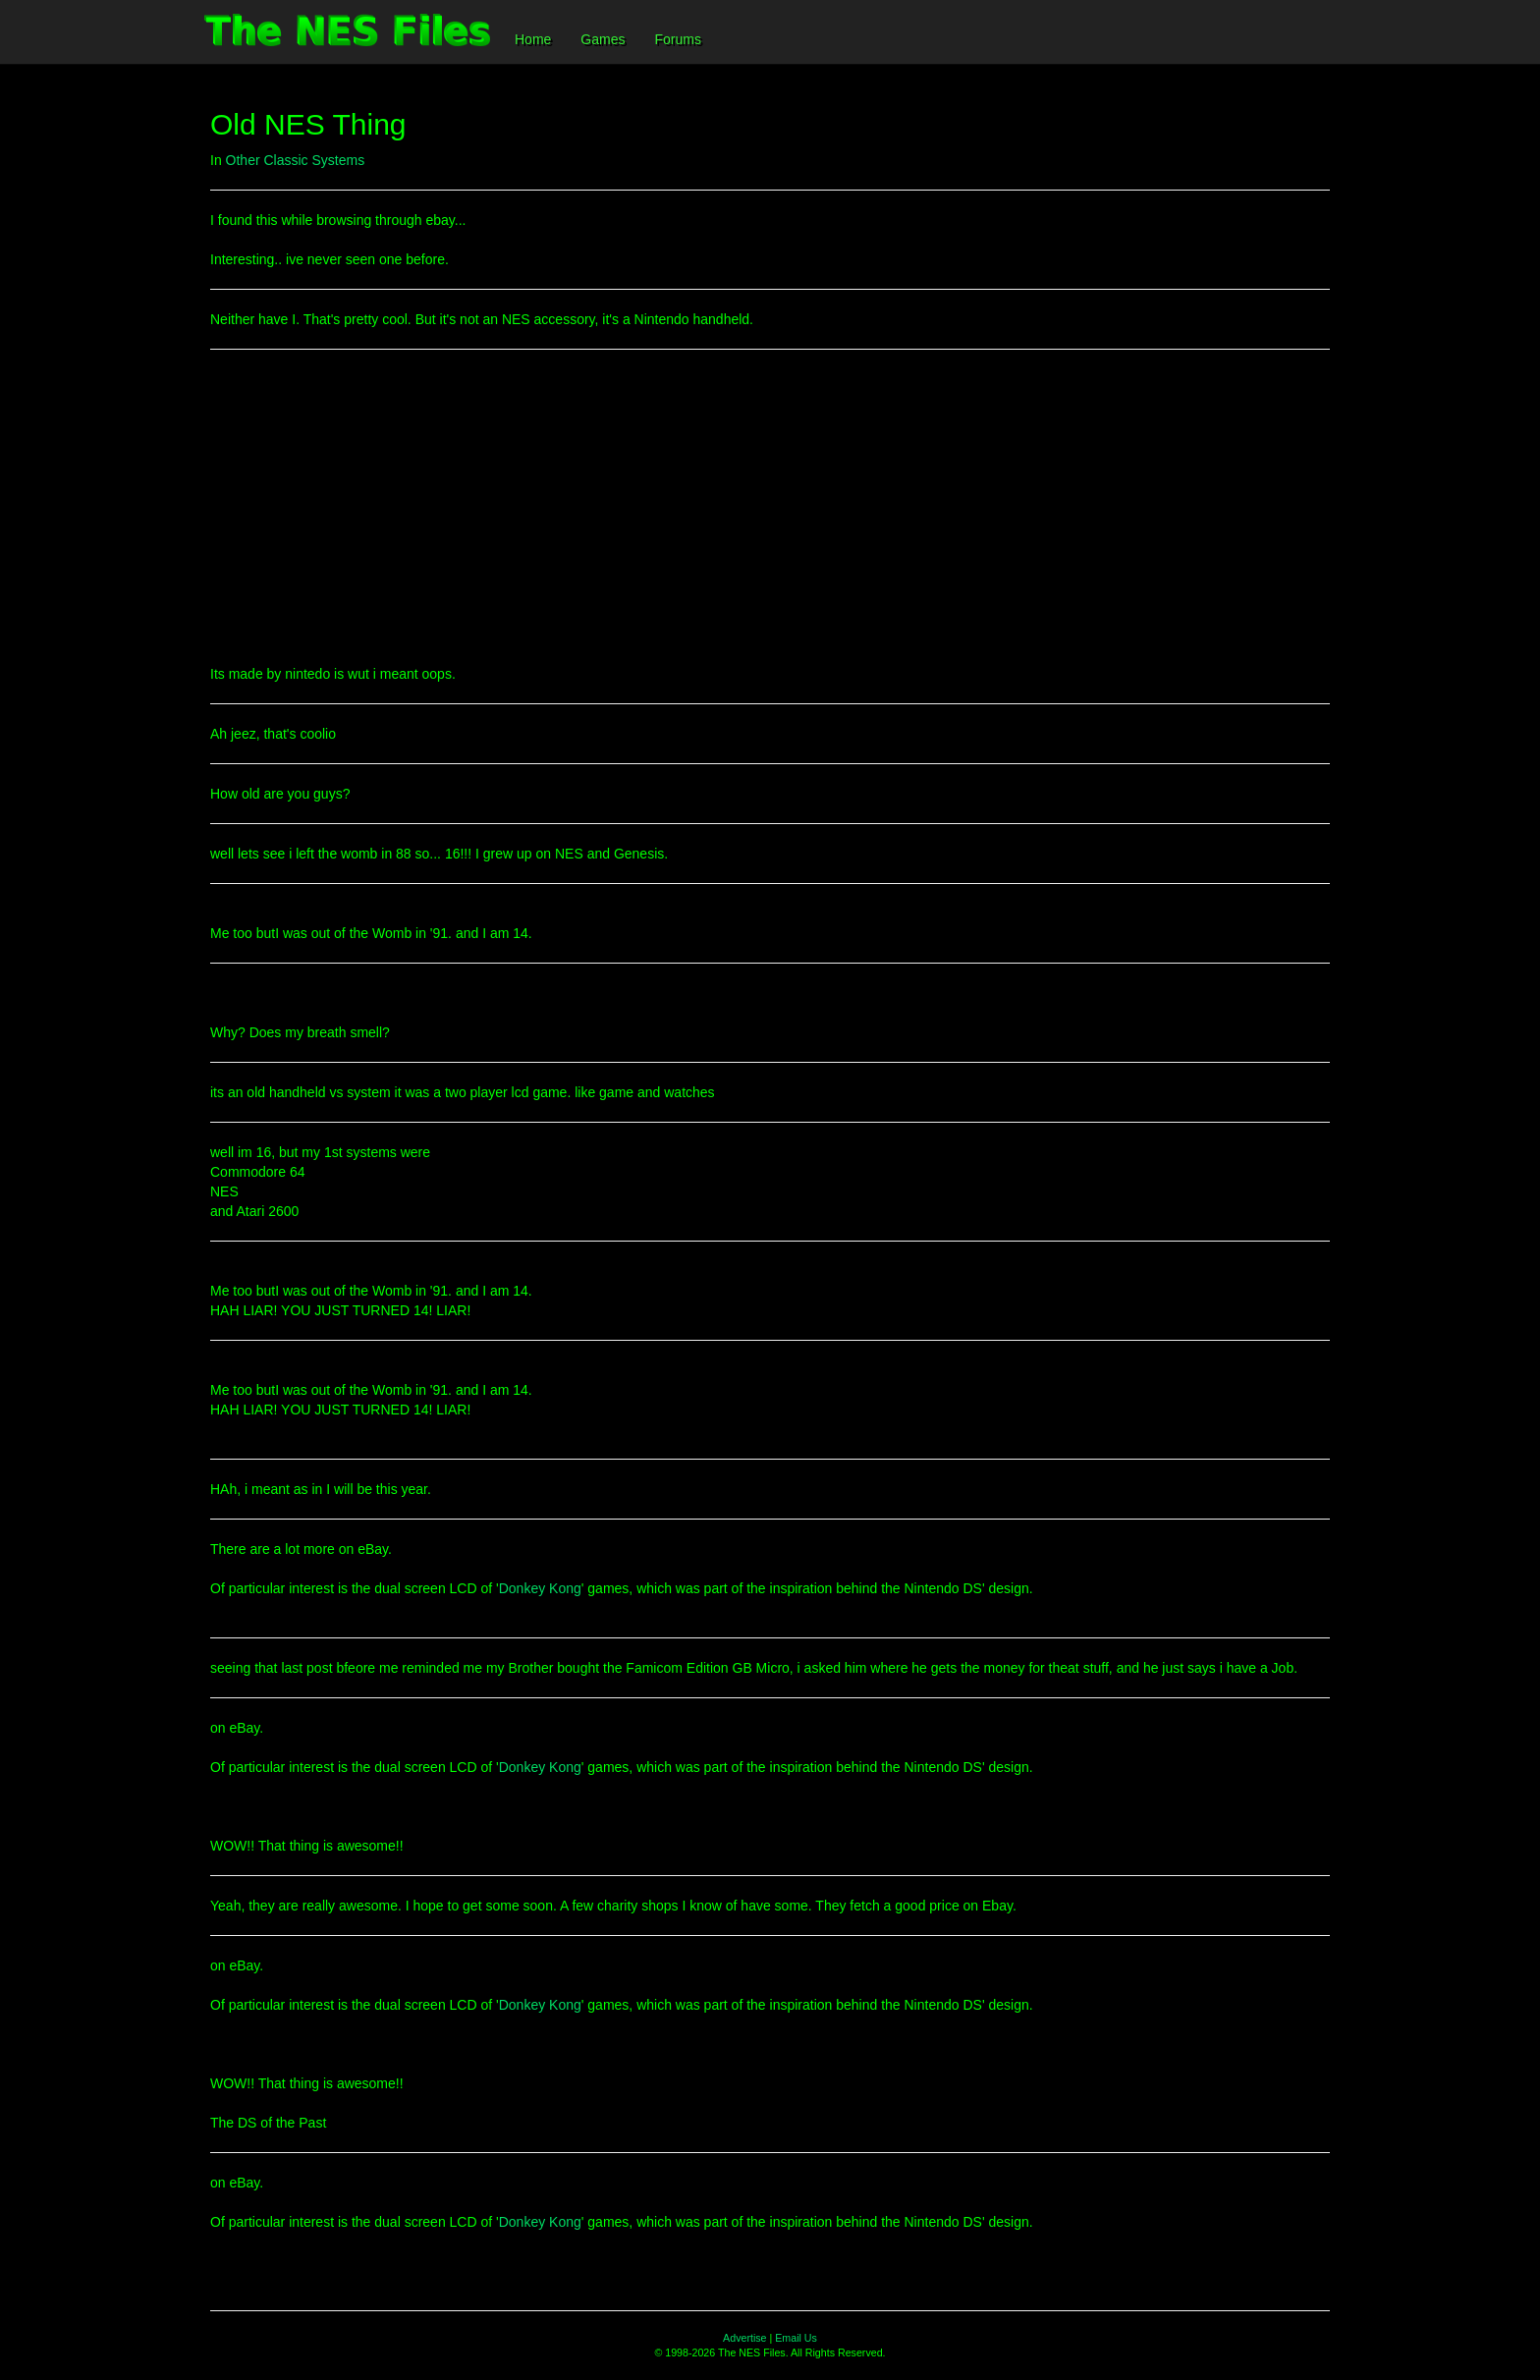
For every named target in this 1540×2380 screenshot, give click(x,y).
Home (533, 39)
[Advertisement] (770, 506)
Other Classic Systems (295, 160)
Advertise (744, 2338)
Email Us (796, 2338)
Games (602, 39)
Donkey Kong (540, 1588)
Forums (677, 39)
